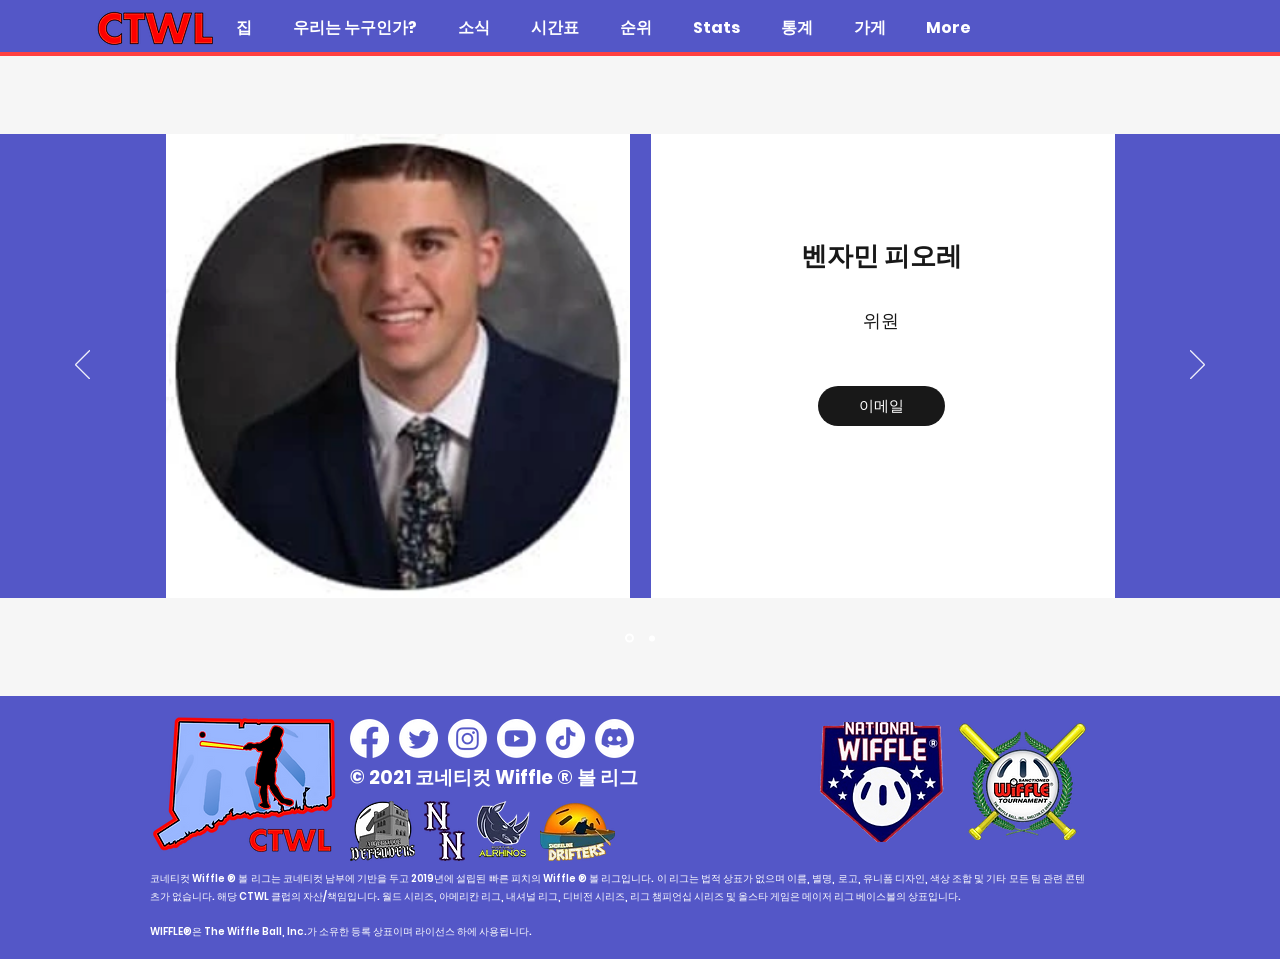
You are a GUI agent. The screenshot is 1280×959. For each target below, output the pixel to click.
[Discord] (614, 738)
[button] (354, 28)
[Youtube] (516, 738)
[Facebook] (369, 738)
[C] (652, 638)
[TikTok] (565, 738)
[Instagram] (467, 738)
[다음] (1197, 366)
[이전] (82, 366)
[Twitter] (418, 738)
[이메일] (881, 406)
